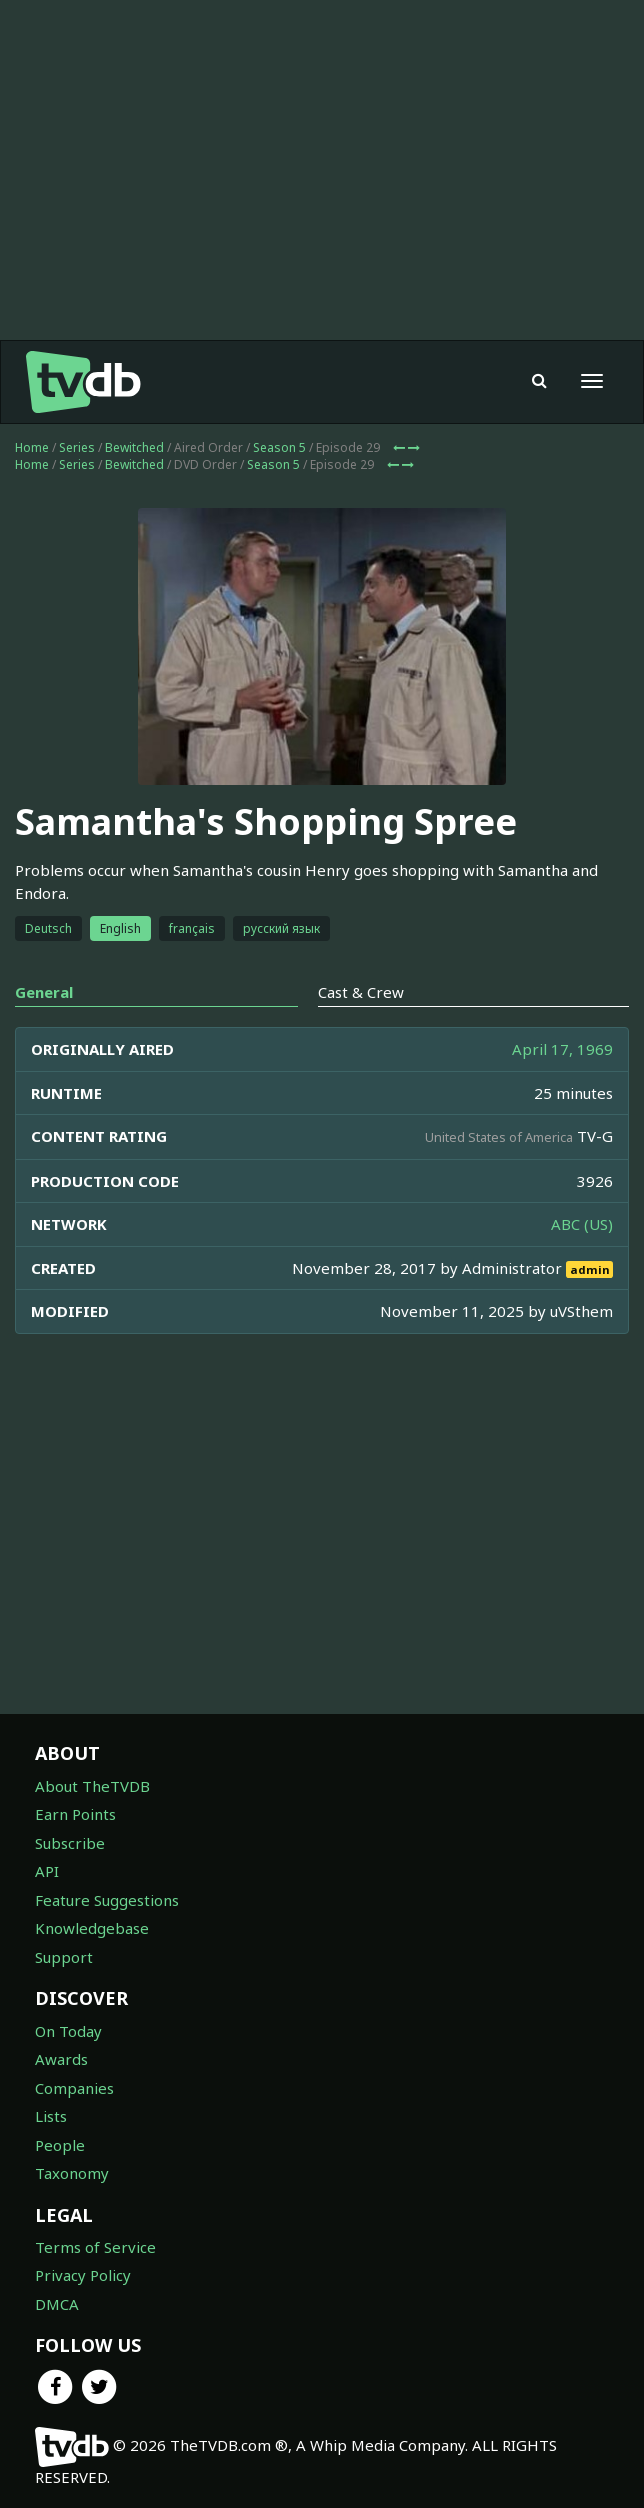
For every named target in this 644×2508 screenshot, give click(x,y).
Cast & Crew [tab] (361, 992)
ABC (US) (582, 1224)
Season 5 (279, 447)
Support (64, 1957)
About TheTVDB (92, 1786)
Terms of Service (95, 2247)
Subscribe (70, 1843)
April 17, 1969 (562, 1049)
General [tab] (44, 992)
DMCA (57, 2304)
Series (77, 447)
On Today (68, 2031)
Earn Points (75, 1814)
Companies (74, 2088)
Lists (51, 2116)
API (47, 1871)
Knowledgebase (92, 1928)
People (60, 2145)
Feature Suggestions (107, 1900)
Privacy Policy (83, 2275)
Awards (61, 2059)
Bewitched (134, 447)
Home (32, 447)
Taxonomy (72, 2173)
